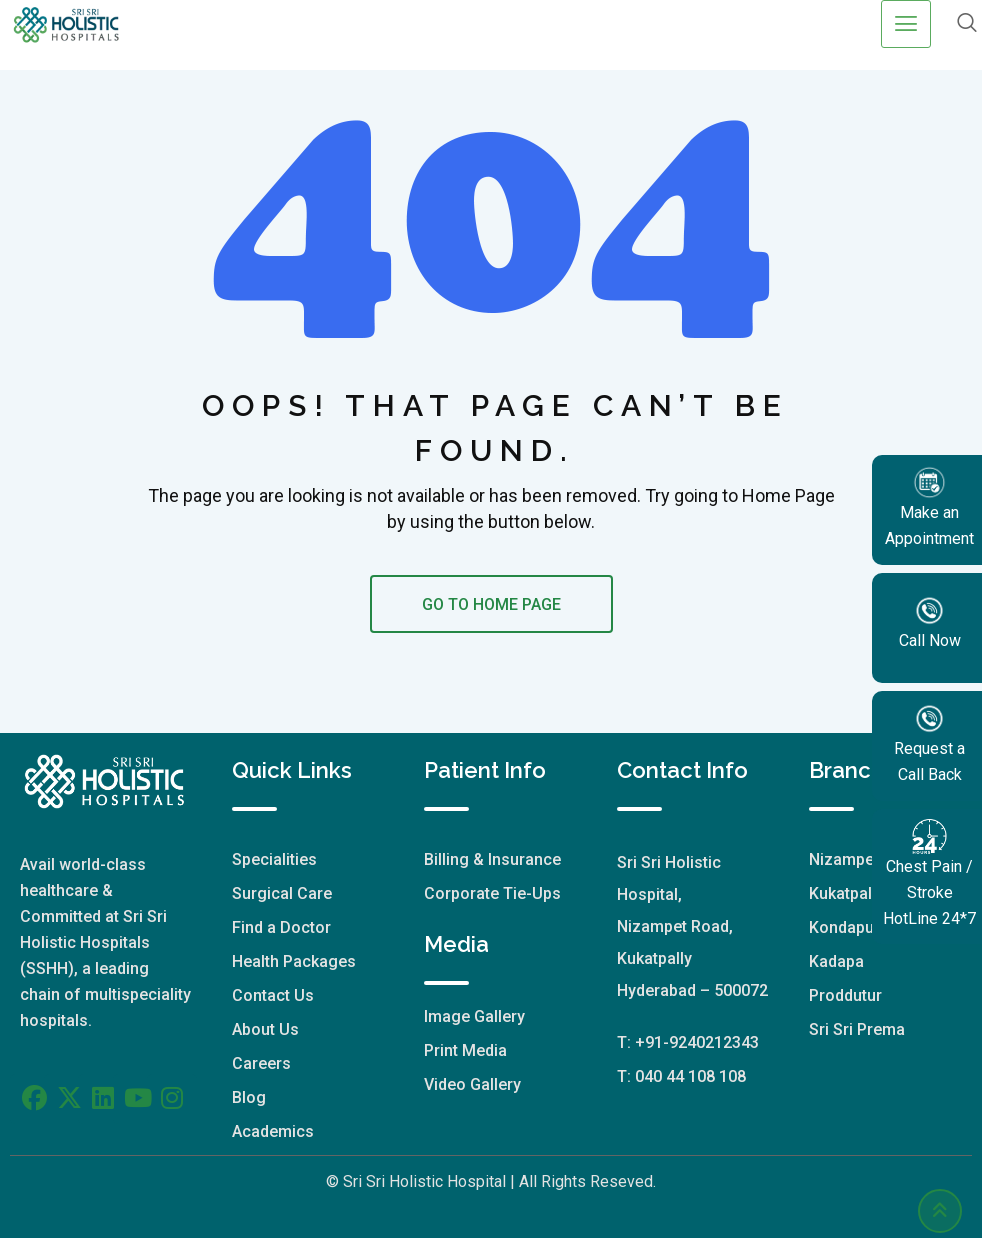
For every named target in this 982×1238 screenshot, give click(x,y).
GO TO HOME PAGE (491, 604)
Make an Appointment (929, 506)
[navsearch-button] (966, 24)
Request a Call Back (929, 742)
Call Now (930, 621)
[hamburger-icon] (906, 24)
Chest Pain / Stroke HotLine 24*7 (929, 873)
